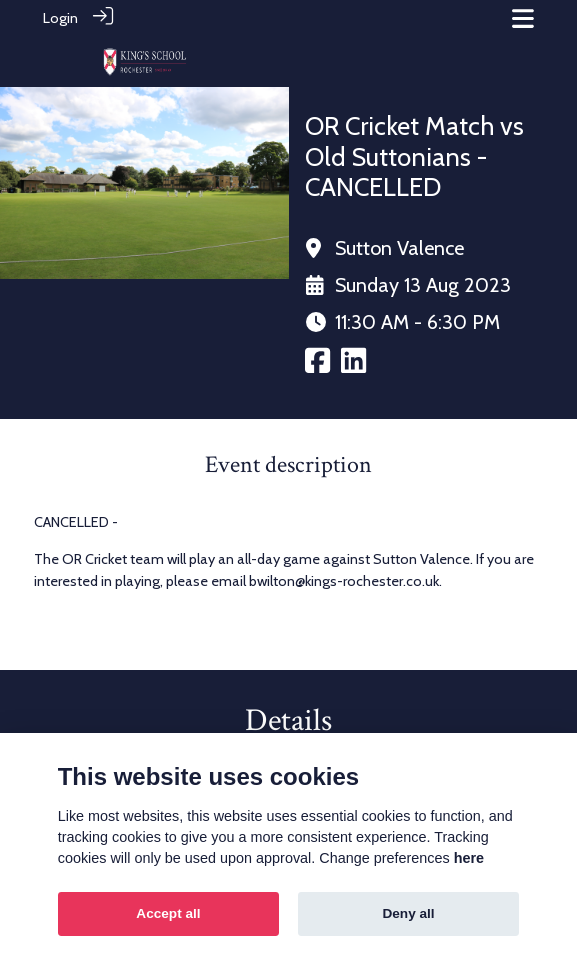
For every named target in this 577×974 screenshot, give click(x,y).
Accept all (168, 913)
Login (60, 18)
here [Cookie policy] (469, 858)
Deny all (408, 913)
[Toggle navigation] (523, 18)
